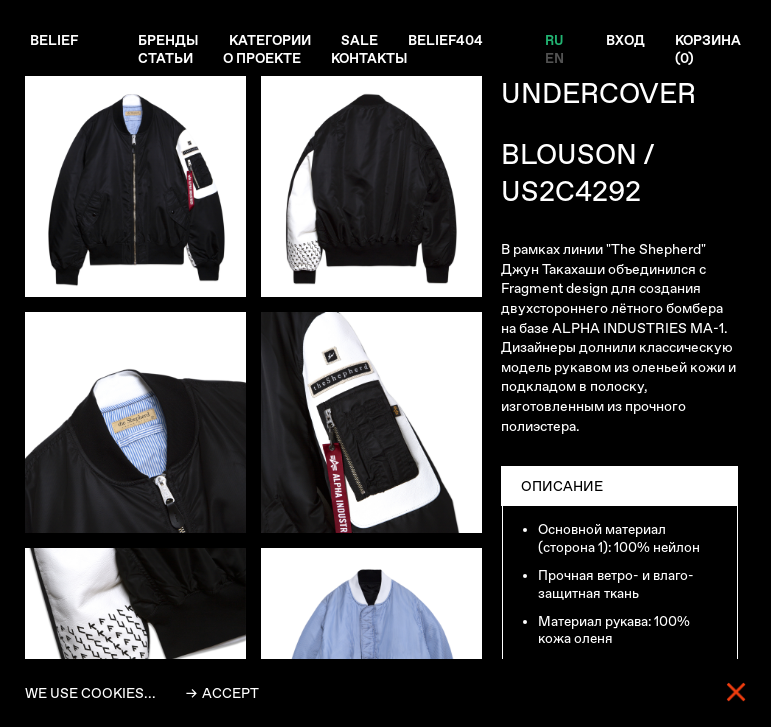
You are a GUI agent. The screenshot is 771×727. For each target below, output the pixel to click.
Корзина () (706, 50)
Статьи (167, 59)
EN (549, 59)
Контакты (376, 59)
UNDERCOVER (598, 93)
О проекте (265, 59)
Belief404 (451, 41)
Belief (54, 41)
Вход (622, 41)
